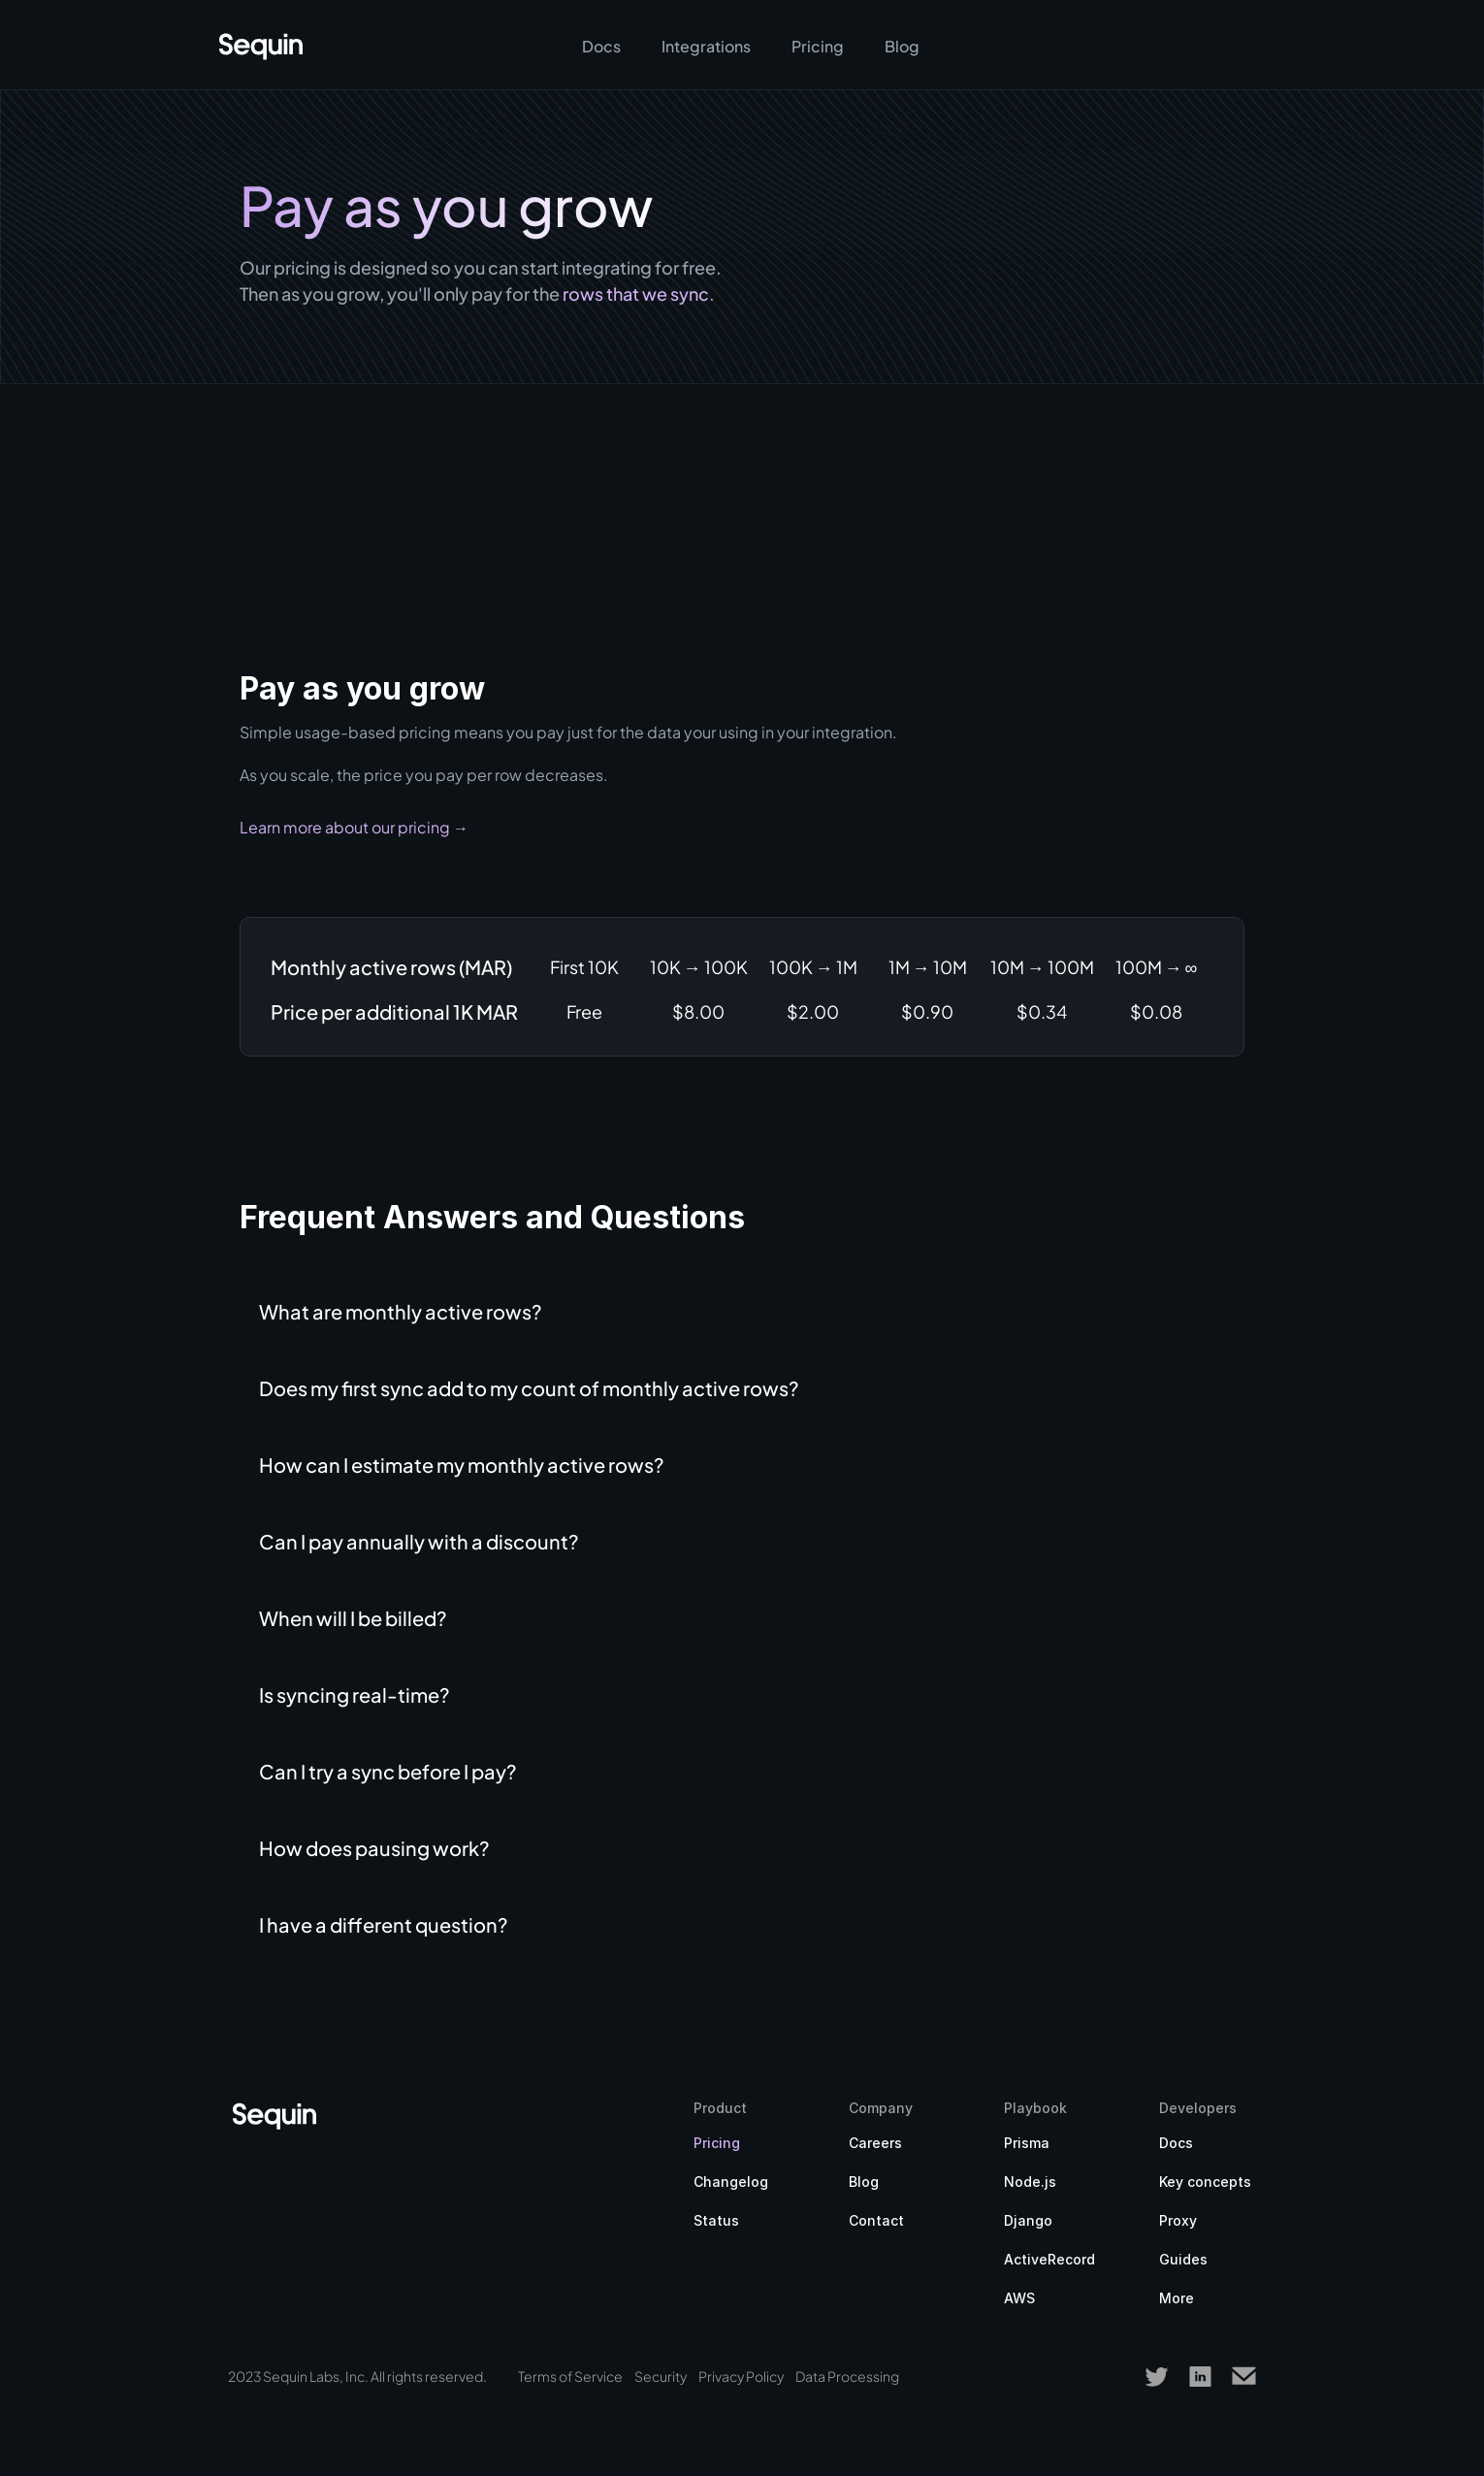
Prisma (1026, 2142)
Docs (1176, 2142)
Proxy (1178, 2220)
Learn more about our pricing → (354, 827)
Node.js (1030, 2181)
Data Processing (847, 2376)
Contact (876, 2220)
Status (716, 2220)
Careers (875, 2142)
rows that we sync (636, 293)
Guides (1183, 2259)
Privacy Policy (741, 2376)
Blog (864, 2181)
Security (660, 2376)
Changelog (731, 2181)
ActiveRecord (1049, 2259)
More (1176, 2298)
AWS (1019, 2298)
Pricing (717, 2142)
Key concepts (1205, 2181)
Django (1028, 2220)
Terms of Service (570, 2376)
